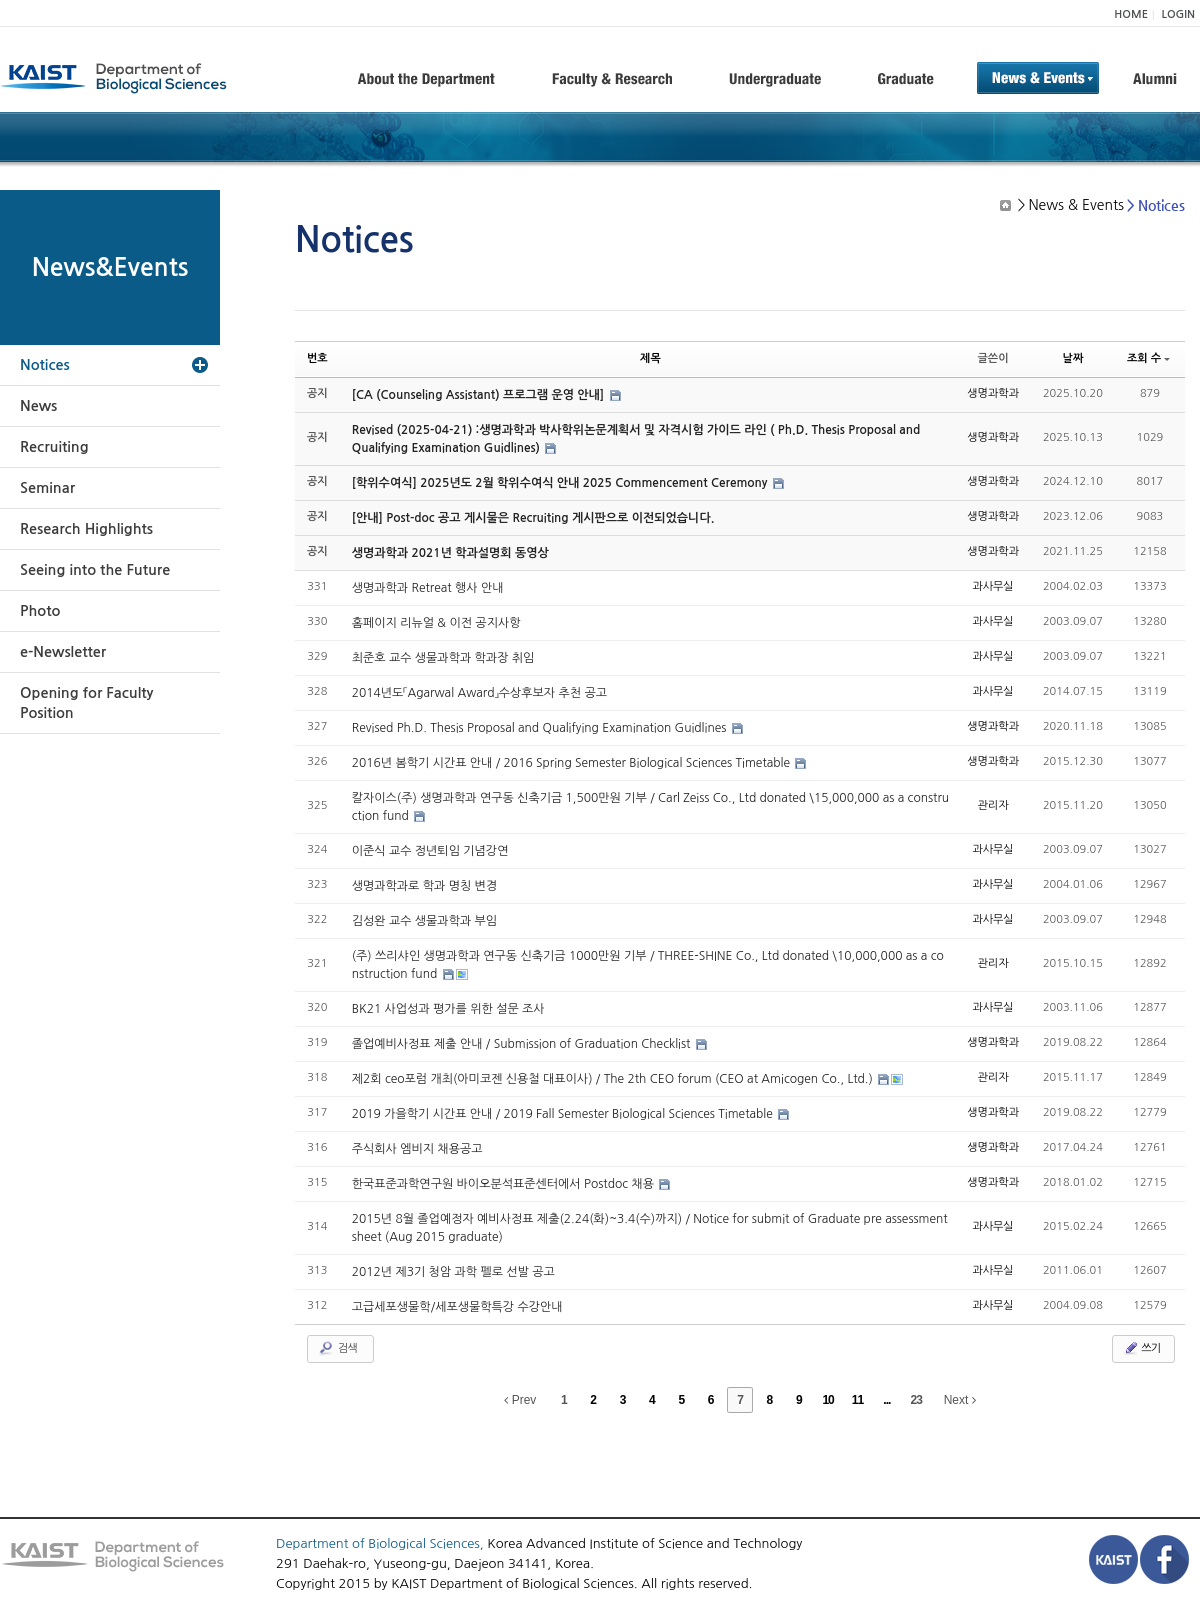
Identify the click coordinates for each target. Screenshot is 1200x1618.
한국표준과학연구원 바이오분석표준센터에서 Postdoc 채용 (505, 1184)
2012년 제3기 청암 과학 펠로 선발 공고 (453, 1272)
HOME (1131, 14)
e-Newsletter (63, 652)
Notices (45, 365)
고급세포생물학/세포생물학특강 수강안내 (457, 1307)
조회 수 (1148, 358)
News (38, 406)
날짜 (1073, 358)
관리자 (993, 805)
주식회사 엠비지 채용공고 (417, 1149)
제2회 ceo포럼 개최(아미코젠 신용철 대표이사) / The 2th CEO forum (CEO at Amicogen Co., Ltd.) (614, 1079)
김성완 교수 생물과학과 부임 (424, 921)
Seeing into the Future (95, 570)
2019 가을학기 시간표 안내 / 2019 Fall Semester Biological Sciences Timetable (564, 1114)
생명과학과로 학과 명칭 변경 (424, 886)
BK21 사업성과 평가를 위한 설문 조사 (448, 1009)
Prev (520, 1400)
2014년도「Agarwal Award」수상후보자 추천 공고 (479, 693)
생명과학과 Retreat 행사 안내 (428, 588)
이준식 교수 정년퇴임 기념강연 (430, 851)
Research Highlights (86, 529)
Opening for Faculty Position (86, 703)
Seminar (47, 488)
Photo (40, 611)
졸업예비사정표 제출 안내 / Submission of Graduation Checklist (523, 1044)
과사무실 (992, 586)
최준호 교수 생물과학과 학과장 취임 (443, 658)
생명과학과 (993, 393)
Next (960, 1400)
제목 (650, 358)
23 (916, 1400)
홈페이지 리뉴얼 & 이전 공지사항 (436, 623)
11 (857, 1400)
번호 (317, 358)
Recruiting (54, 447)
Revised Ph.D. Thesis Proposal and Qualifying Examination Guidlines (541, 728)
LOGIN (1178, 14)
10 (827, 1400)
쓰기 (1141, 1348)
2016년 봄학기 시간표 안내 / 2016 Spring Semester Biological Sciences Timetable (573, 763)
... (886, 1400)
